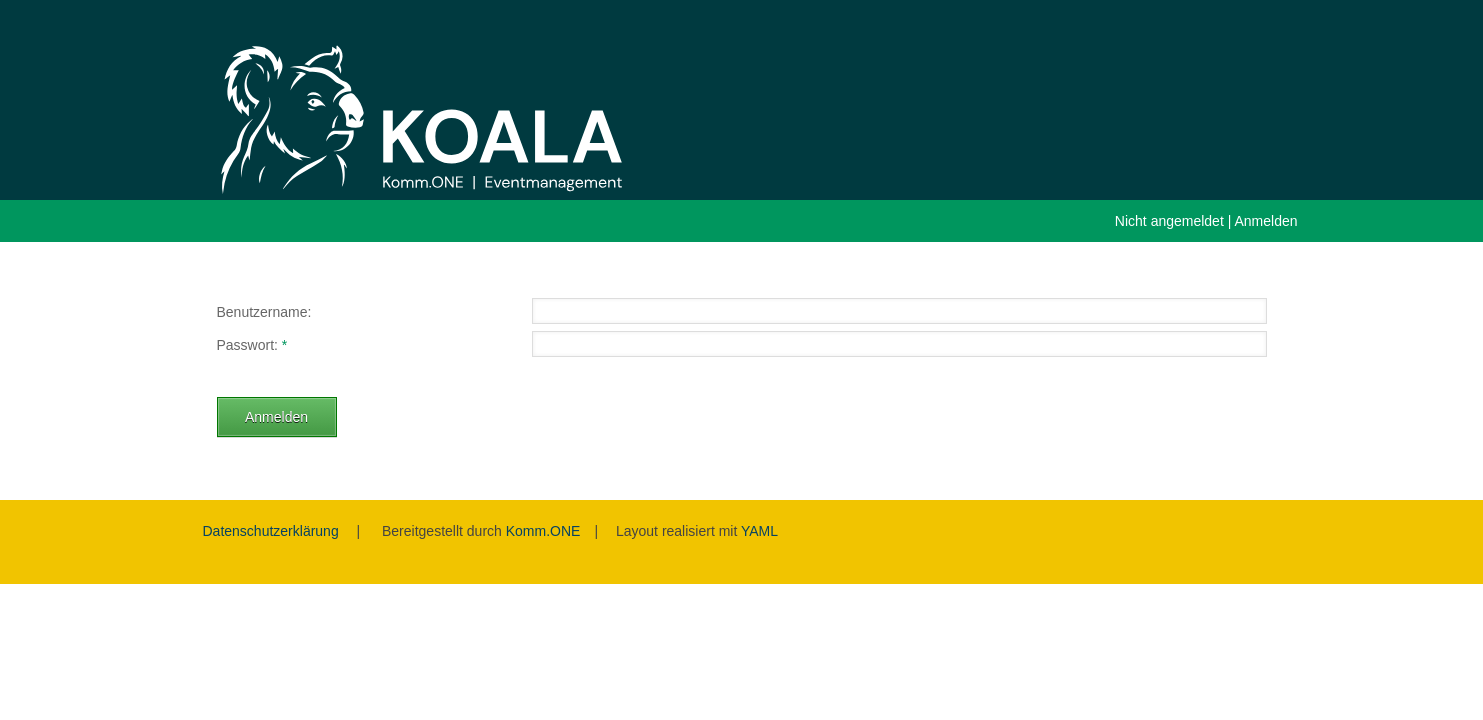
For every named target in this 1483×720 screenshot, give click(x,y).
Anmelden (1265, 221)
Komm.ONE (543, 531)
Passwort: (247, 345)
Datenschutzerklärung (271, 531)
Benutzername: (264, 312)
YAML (759, 531)
